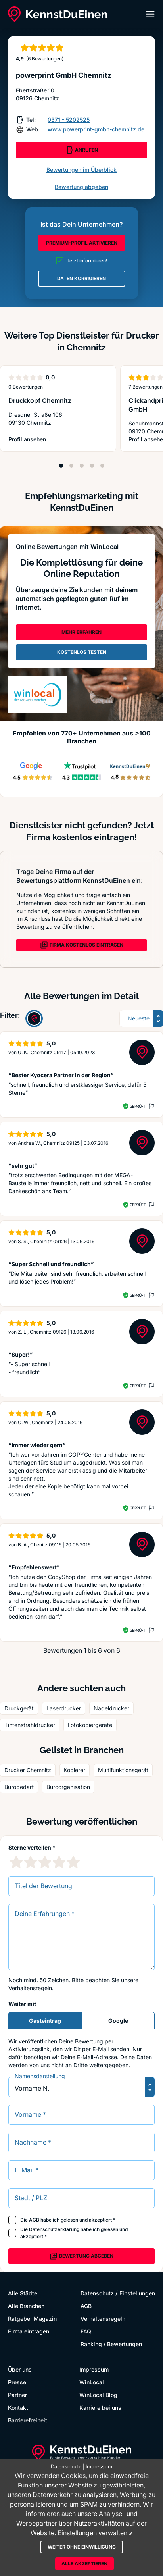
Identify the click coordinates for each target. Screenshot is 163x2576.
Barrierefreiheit (27, 2420)
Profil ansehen (36, 439)
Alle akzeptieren (84, 2563)
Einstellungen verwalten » (95, 2533)
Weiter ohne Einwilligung (82, 2547)
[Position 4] (92, 466)
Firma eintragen (28, 2331)
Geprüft (138, 1106)
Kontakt (18, 2407)
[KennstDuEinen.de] (57, 14)
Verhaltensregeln (30, 1988)
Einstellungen (137, 2293)
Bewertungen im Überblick (81, 169)
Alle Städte (22, 2293)
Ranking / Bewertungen (111, 2344)
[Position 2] (71, 466)
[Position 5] (102, 466)
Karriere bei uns (100, 2407)
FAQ (86, 2331)
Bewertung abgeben (81, 186)
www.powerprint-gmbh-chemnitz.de (96, 129)
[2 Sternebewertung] (30, 1862)
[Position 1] (61, 466)
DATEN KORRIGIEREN (81, 278)
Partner (17, 2394)
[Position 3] (82, 466)
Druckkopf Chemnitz (39, 400)
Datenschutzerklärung (54, 2229)
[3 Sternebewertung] (44, 1862)
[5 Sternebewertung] (73, 1862)
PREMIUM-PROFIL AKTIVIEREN (81, 243)
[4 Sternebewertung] (59, 1862)
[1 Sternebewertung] (16, 1862)
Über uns (20, 2369)
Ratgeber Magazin (32, 2318)
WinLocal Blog (98, 2394)
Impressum (94, 2369)
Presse (17, 2382)
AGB (34, 2220)
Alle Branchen (26, 2306)
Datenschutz (97, 2293)
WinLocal (91, 2382)
